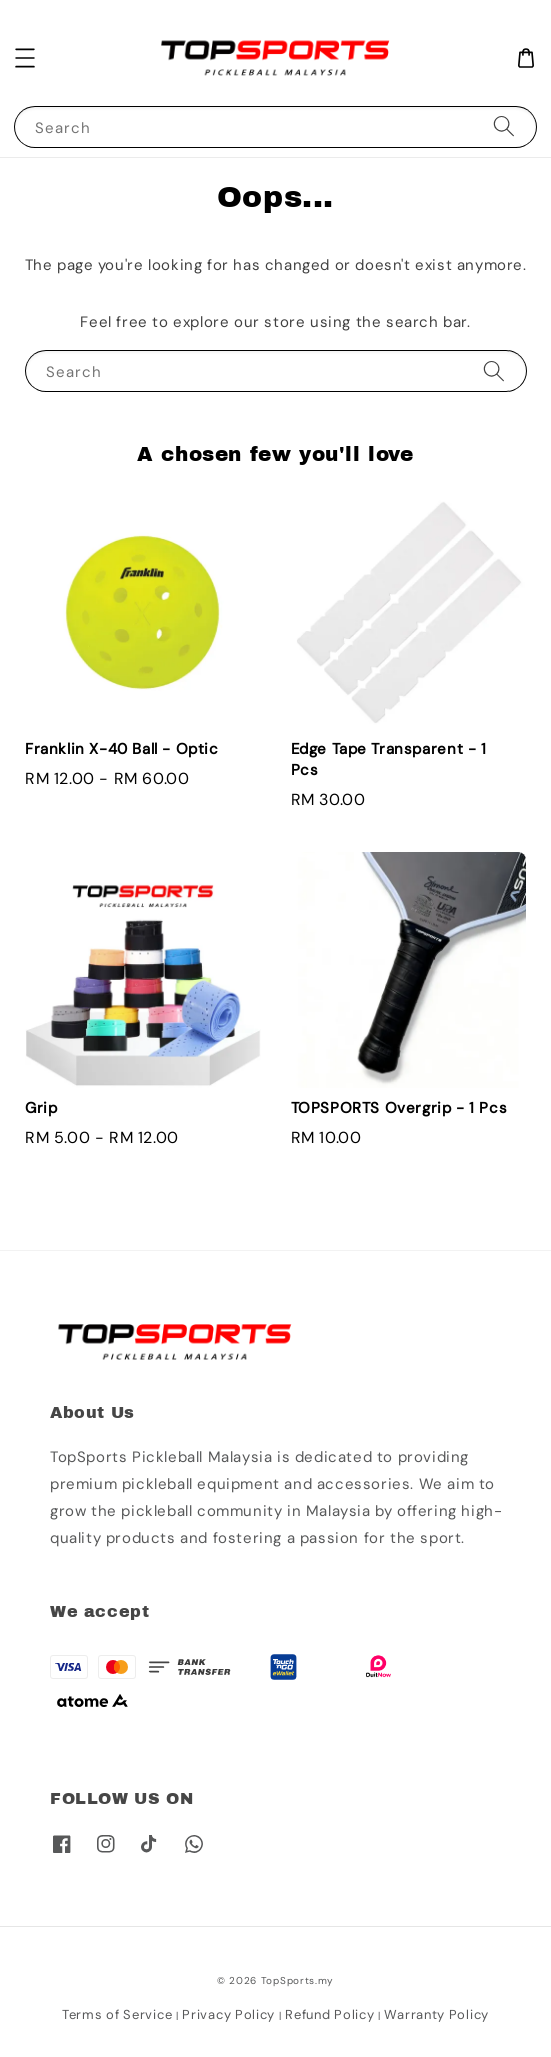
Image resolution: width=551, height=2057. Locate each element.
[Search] (504, 126)
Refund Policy (329, 2014)
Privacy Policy (228, 2014)
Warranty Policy (436, 2014)
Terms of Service (117, 2014)
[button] (25, 58)
